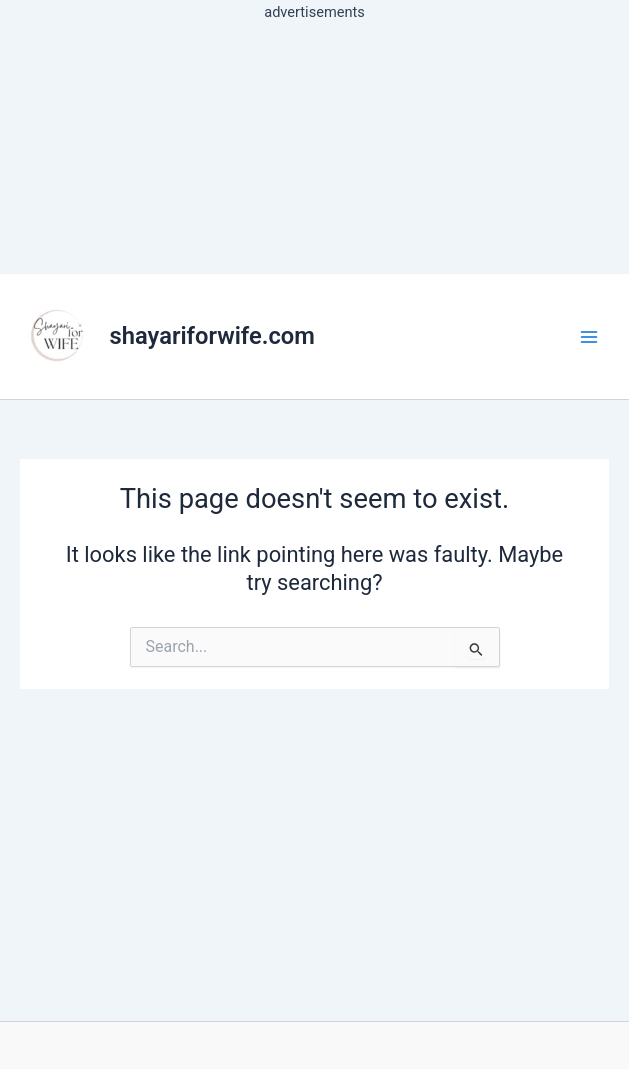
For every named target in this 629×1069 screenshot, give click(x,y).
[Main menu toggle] (589, 336)
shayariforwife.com (212, 336)
